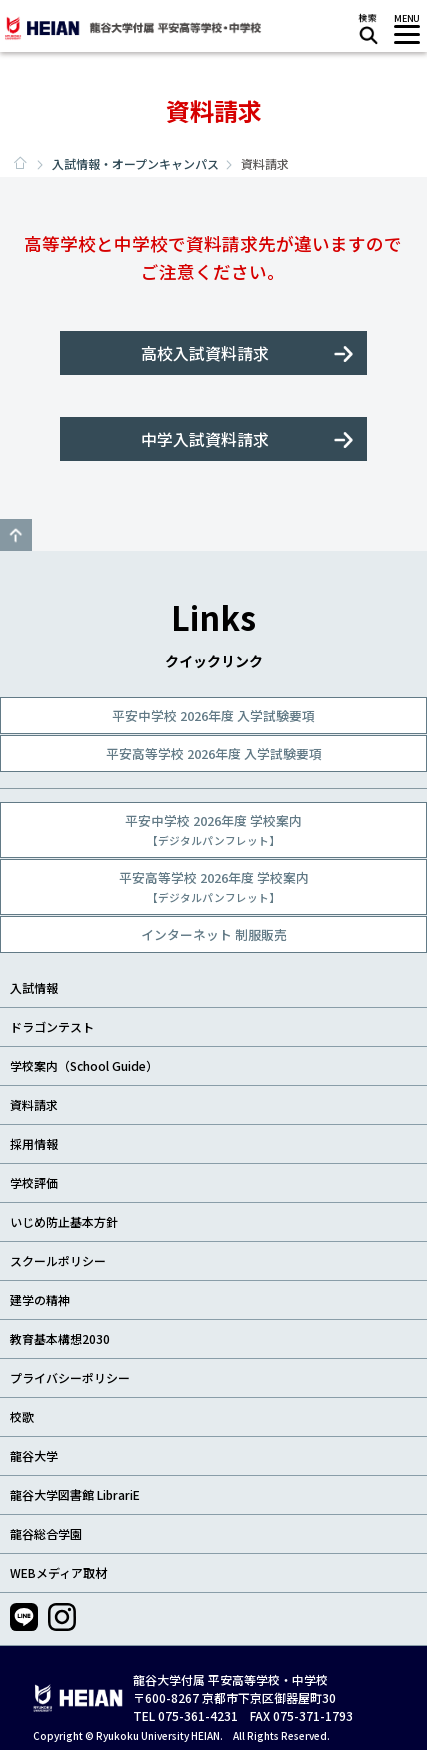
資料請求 (34, 1104)
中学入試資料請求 (205, 439)
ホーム (20, 163)
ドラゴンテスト (52, 1026)
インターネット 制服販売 (214, 934)
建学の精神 (40, 1299)
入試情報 (34, 987)
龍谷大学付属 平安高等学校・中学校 (132, 28)
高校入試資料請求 (205, 353)
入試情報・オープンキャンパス (135, 163)
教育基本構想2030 (60, 1338)
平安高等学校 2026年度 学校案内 (214, 886)
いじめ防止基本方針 (64, 1221)
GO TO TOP (16, 535)
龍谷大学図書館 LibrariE (75, 1494)
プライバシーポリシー (70, 1377)
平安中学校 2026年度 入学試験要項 (213, 715)
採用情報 (34, 1143)
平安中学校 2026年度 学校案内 (213, 829)
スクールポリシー (58, 1260)
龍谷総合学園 (46, 1533)
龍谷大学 (34, 1455)
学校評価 (34, 1182)
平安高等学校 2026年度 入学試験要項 (214, 753)
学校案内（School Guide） (84, 1065)
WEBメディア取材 (58, 1572)
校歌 (22, 1416)
